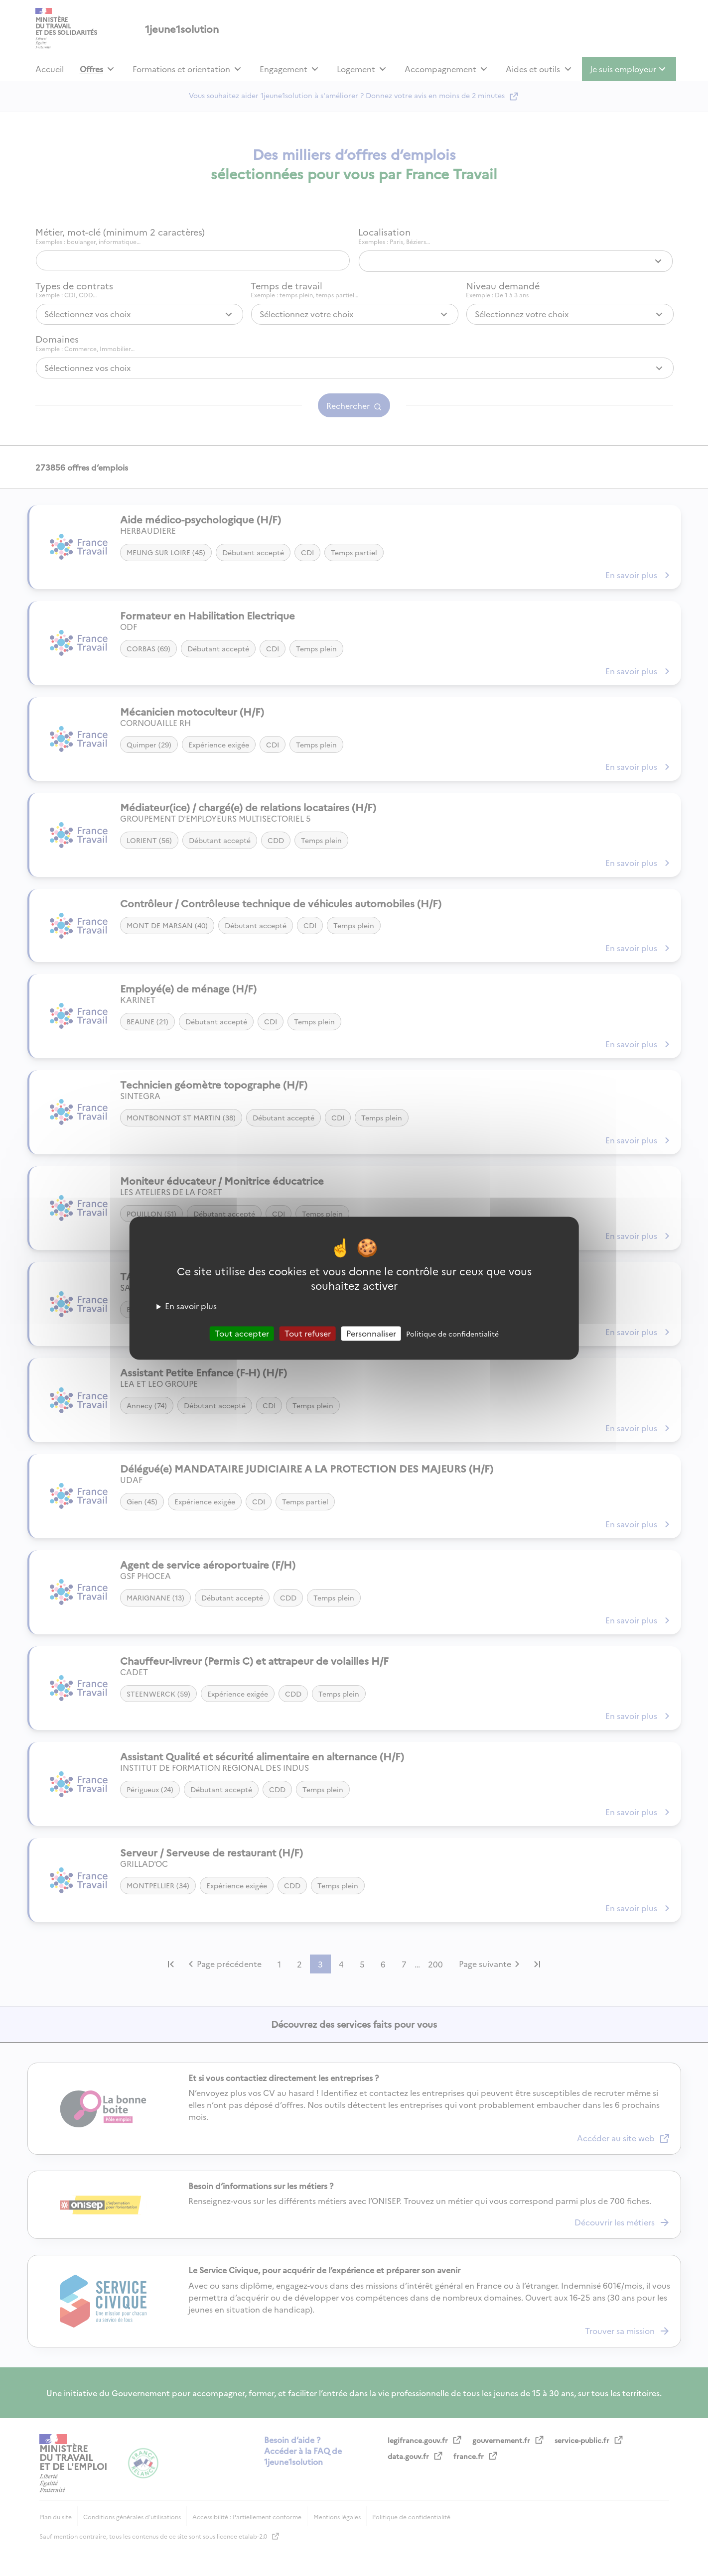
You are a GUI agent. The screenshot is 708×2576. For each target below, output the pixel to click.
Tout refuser (307, 1333)
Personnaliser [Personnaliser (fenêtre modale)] (371, 1333)
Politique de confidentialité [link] (452, 1334)
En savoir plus (191, 1305)
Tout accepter (242, 1333)
